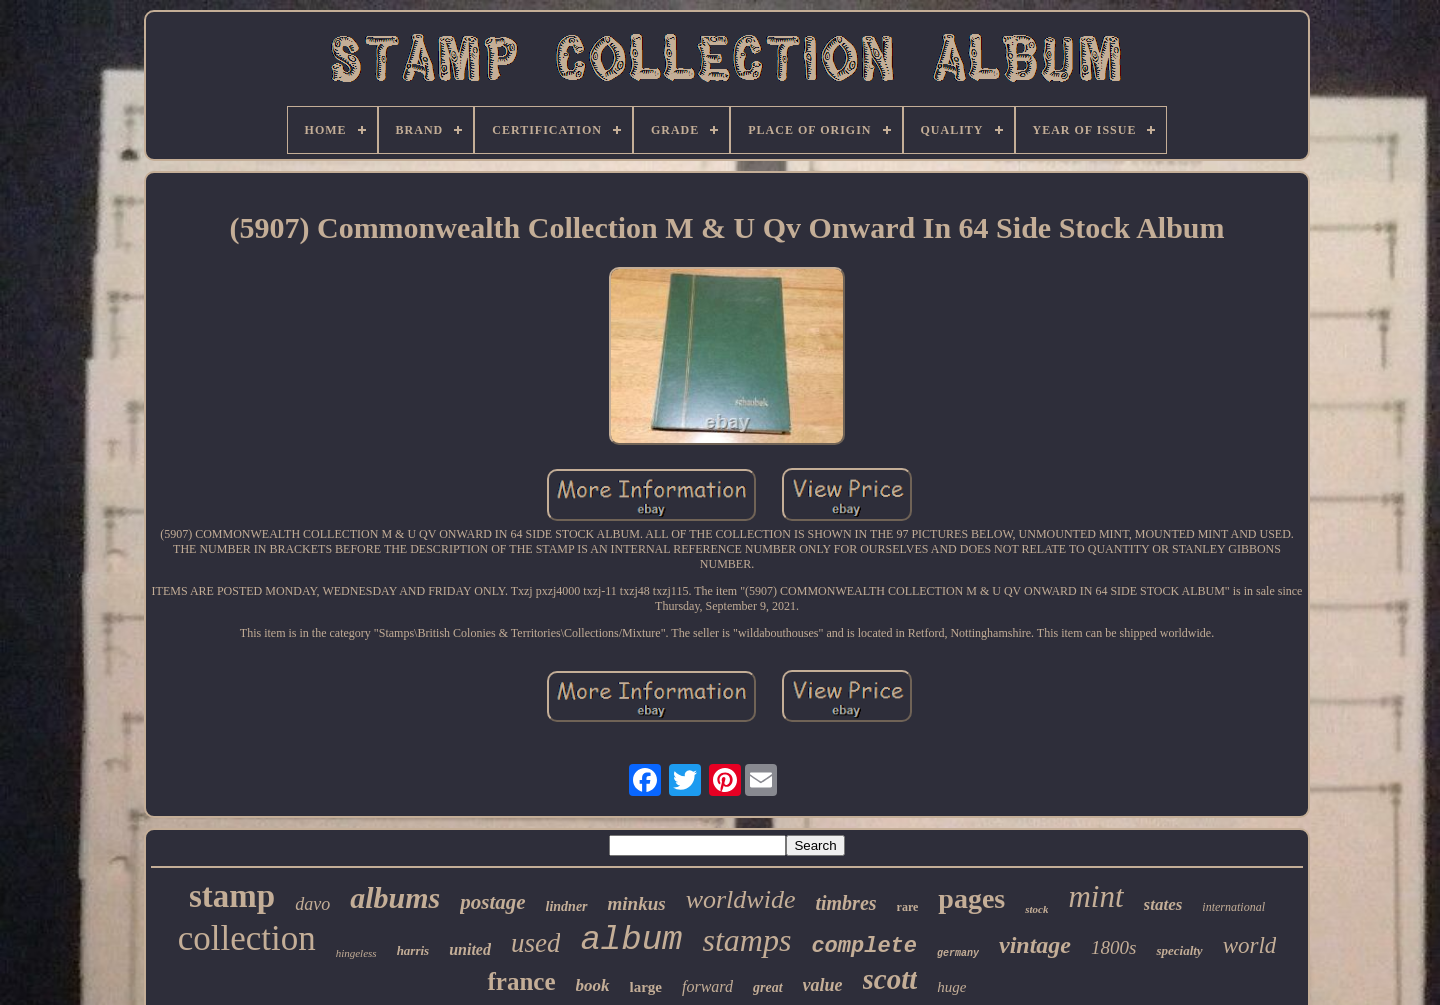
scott (890, 979)
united (470, 949)
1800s (1113, 947)
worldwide (741, 899)
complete (864, 946)
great (768, 987)
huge (951, 987)
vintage (1035, 945)
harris (413, 950)
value (823, 985)
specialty (1179, 950)
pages (971, 898)
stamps (746, 940)
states (1163, 904)
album (631, 940)
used (536, 943)
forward (707, 986)
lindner (567, 906)
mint (1095, 896)
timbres (845, 903)
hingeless (356, 953)
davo (312, 904)
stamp (232, 896)
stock (1036, 909)
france (521, 981)
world (1250, 945)
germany (958, 953)
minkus (637, 903)
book (593, 985)
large (646, 987)
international (1233, 907)
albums (395, 897)
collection (247, 938)
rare (908, 907)
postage (492, 902)
